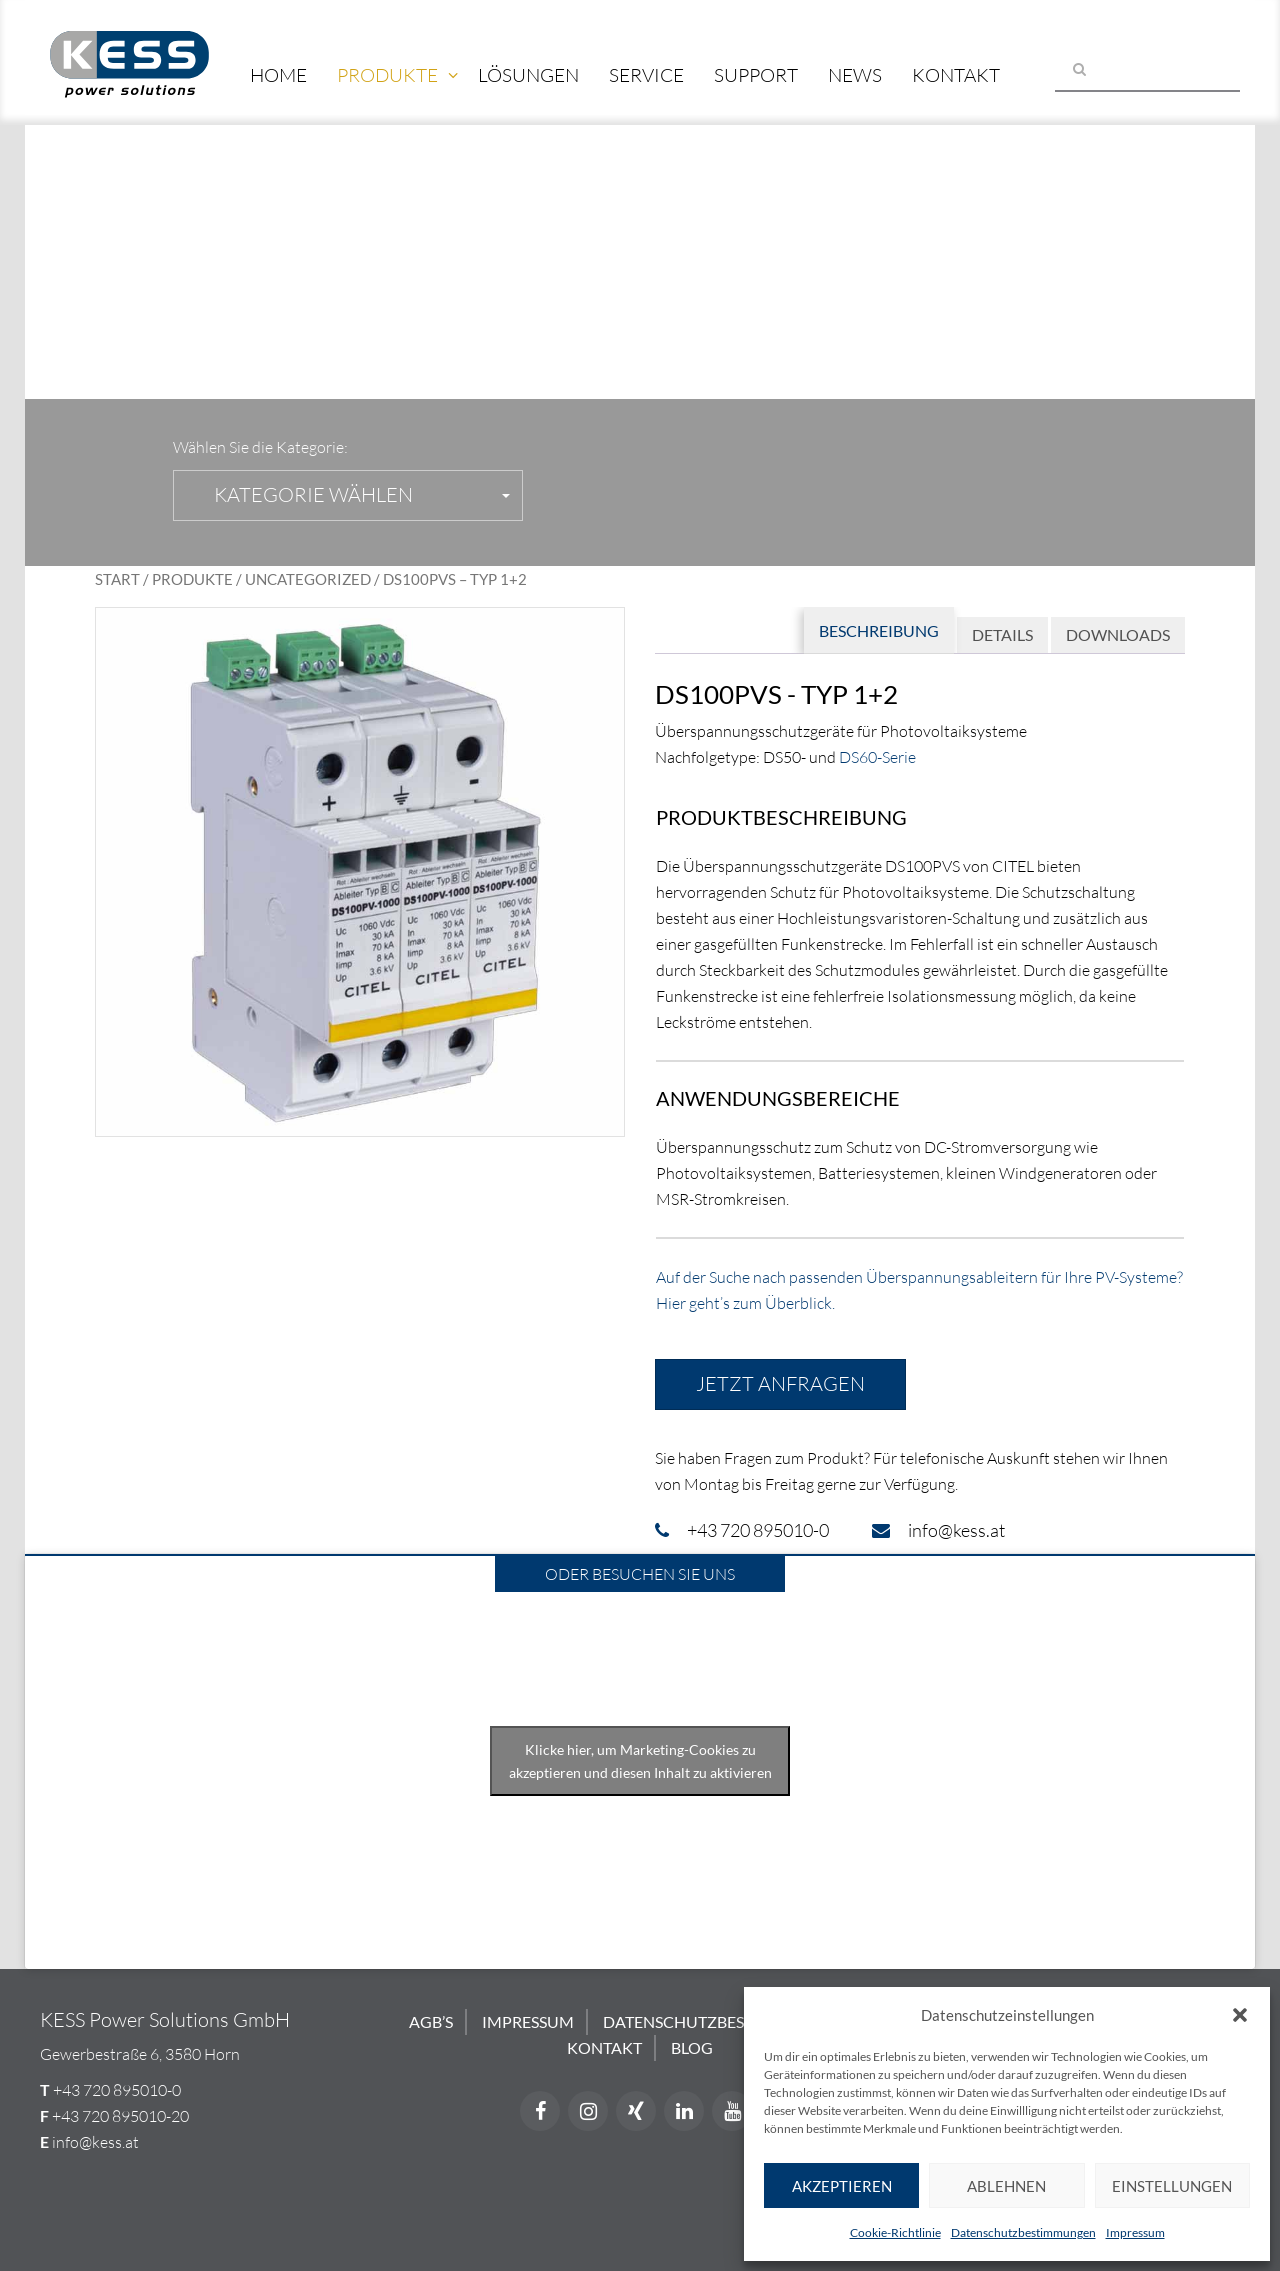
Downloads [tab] (1118, 634)
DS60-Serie (877, 757)
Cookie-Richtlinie (895, 2232)
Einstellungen (1172, 2186)
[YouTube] (732, 2111)
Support (756, 75)
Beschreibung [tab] (879, 630)
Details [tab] (1002, 634)
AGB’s (431, 2021)
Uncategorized (308, 579)
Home (278, 75)
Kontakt (956, 75)
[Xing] (636, 2111)
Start (117, 579)
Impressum (1135, 2232)
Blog (692, 2047)
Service (646, 75)
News (855, 75)
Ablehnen (1006, 2186)
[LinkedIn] (684, 2111)
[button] (1240, 2015)
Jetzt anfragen (780, 1383)
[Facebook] (540, 2111)
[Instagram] (588, 2111)
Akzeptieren (842, 2186)
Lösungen (528, 75)
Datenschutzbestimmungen (1023, 2232)
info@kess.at (95, 2142)
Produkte (387, 75)
